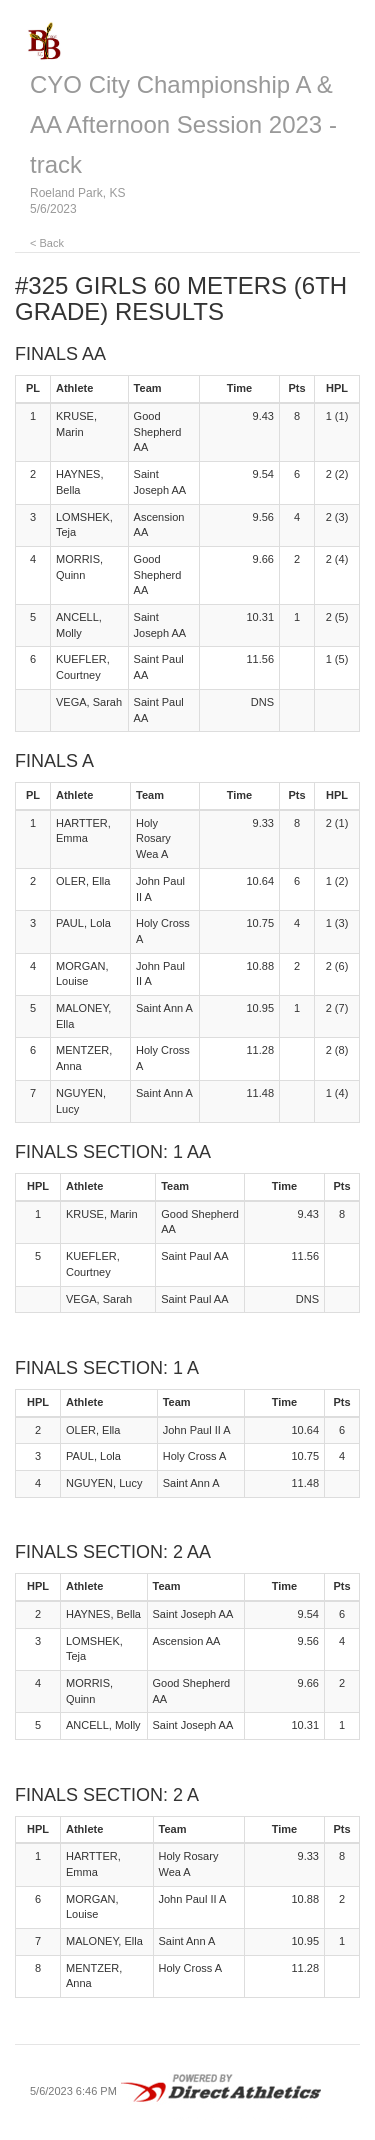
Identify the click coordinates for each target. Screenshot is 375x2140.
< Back (47, 243)
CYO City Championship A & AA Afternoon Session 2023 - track (183, 124)
